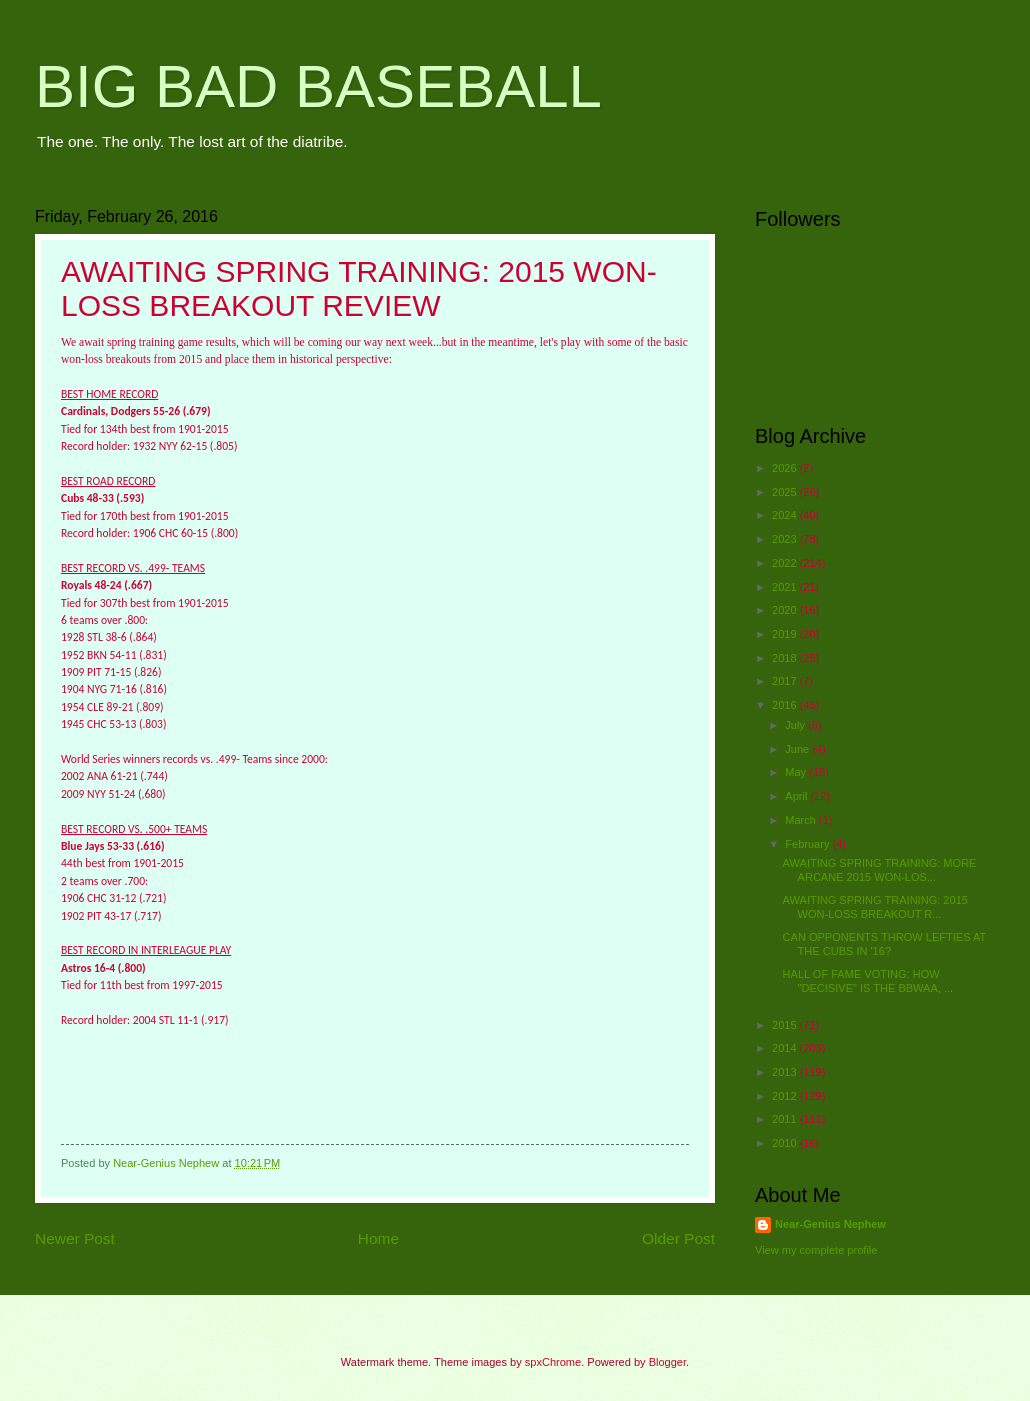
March (802, 820)
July (796, 725)
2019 (786, 634)
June (798, 749)
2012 (786, 1096)
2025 (786, 492)
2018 (786, 658)
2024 (786, 515)
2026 (786, 468)
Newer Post (75, 1238)
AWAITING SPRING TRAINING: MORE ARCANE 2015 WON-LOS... (880, 869)
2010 (786, 1143)
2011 (786, 1119)
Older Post (678, 1238)
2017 (786, 681)
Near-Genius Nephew (830, 1224)
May (797, 772)
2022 (786, 563)
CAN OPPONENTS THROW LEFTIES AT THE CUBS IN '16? (885, 943)
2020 (786, 610)
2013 (786, 1072)
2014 (786, 1048)
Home (378, 1238)
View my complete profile (816, 1250)
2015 (786, 1025)
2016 (786, 705)
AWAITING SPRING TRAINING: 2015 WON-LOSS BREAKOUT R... (875, 906)
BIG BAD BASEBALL (318, 86)
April (797, 796)
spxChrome (553, 1362)
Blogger (667, 1362)
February (808, 844)
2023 (786, 539)
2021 (786, 587)
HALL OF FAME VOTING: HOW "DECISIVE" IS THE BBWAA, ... (868, 980)
